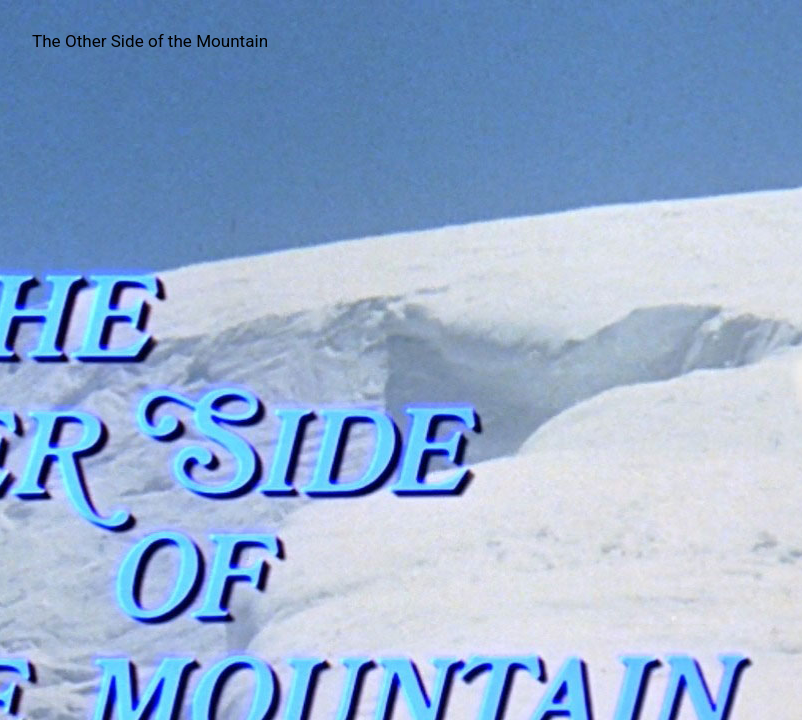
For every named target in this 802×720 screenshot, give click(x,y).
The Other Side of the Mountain (150, 41)
